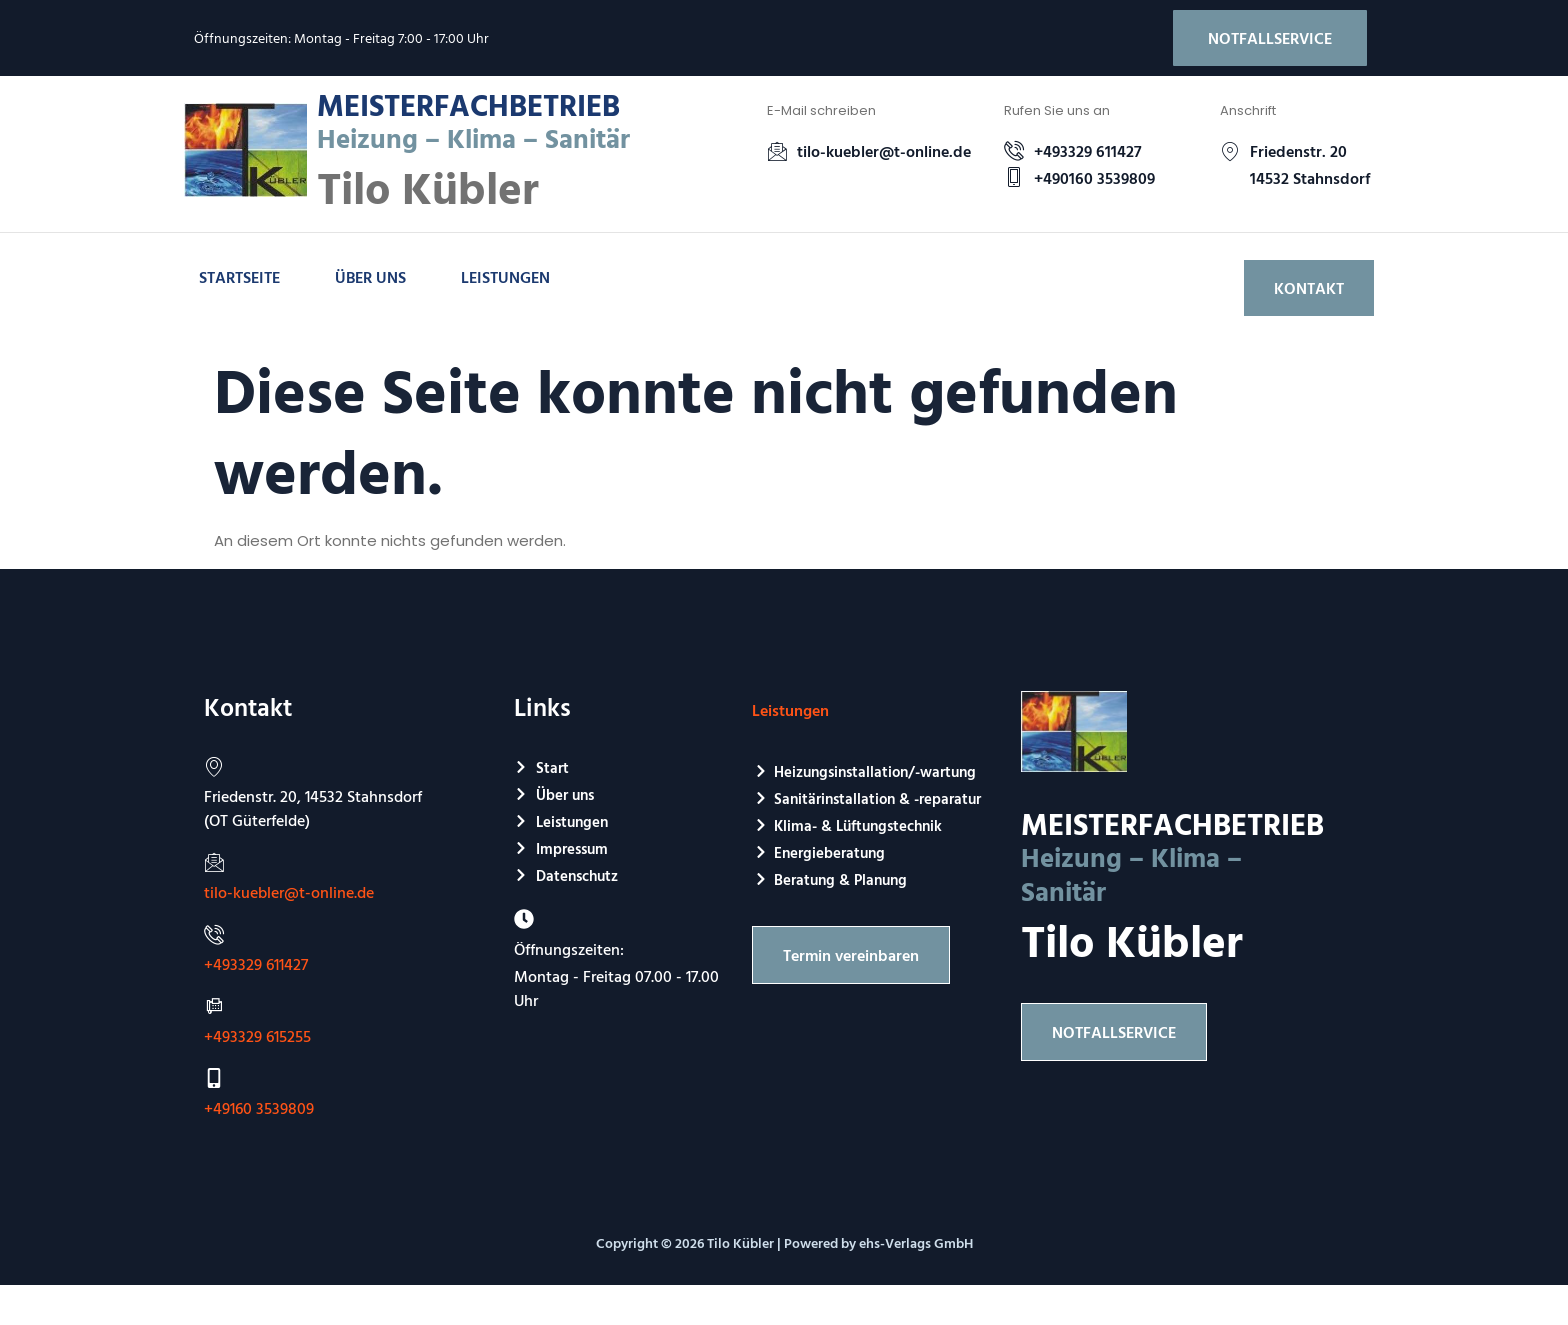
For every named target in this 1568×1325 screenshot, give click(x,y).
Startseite (239, 277)
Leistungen (505, 277)
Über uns (370, 277)
